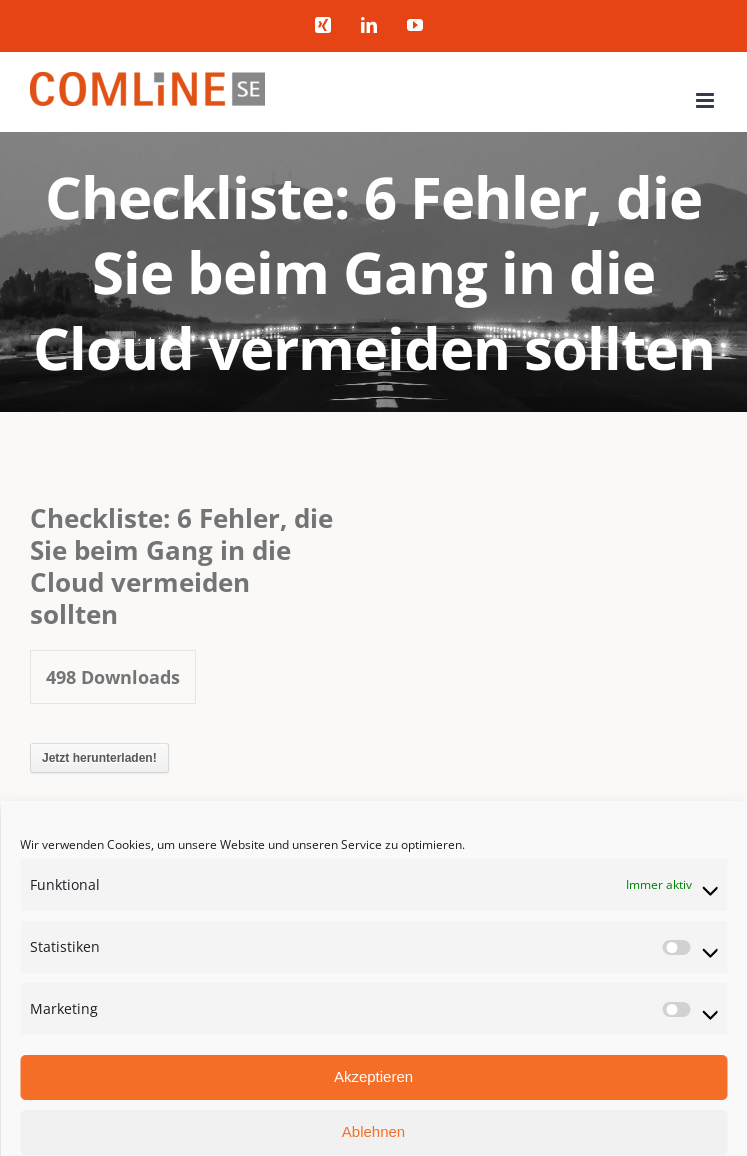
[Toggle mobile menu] (706, 100)
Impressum (668, 1007)
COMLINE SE (80, 1007)
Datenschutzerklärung (562, 1007)
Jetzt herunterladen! (99, 758)
